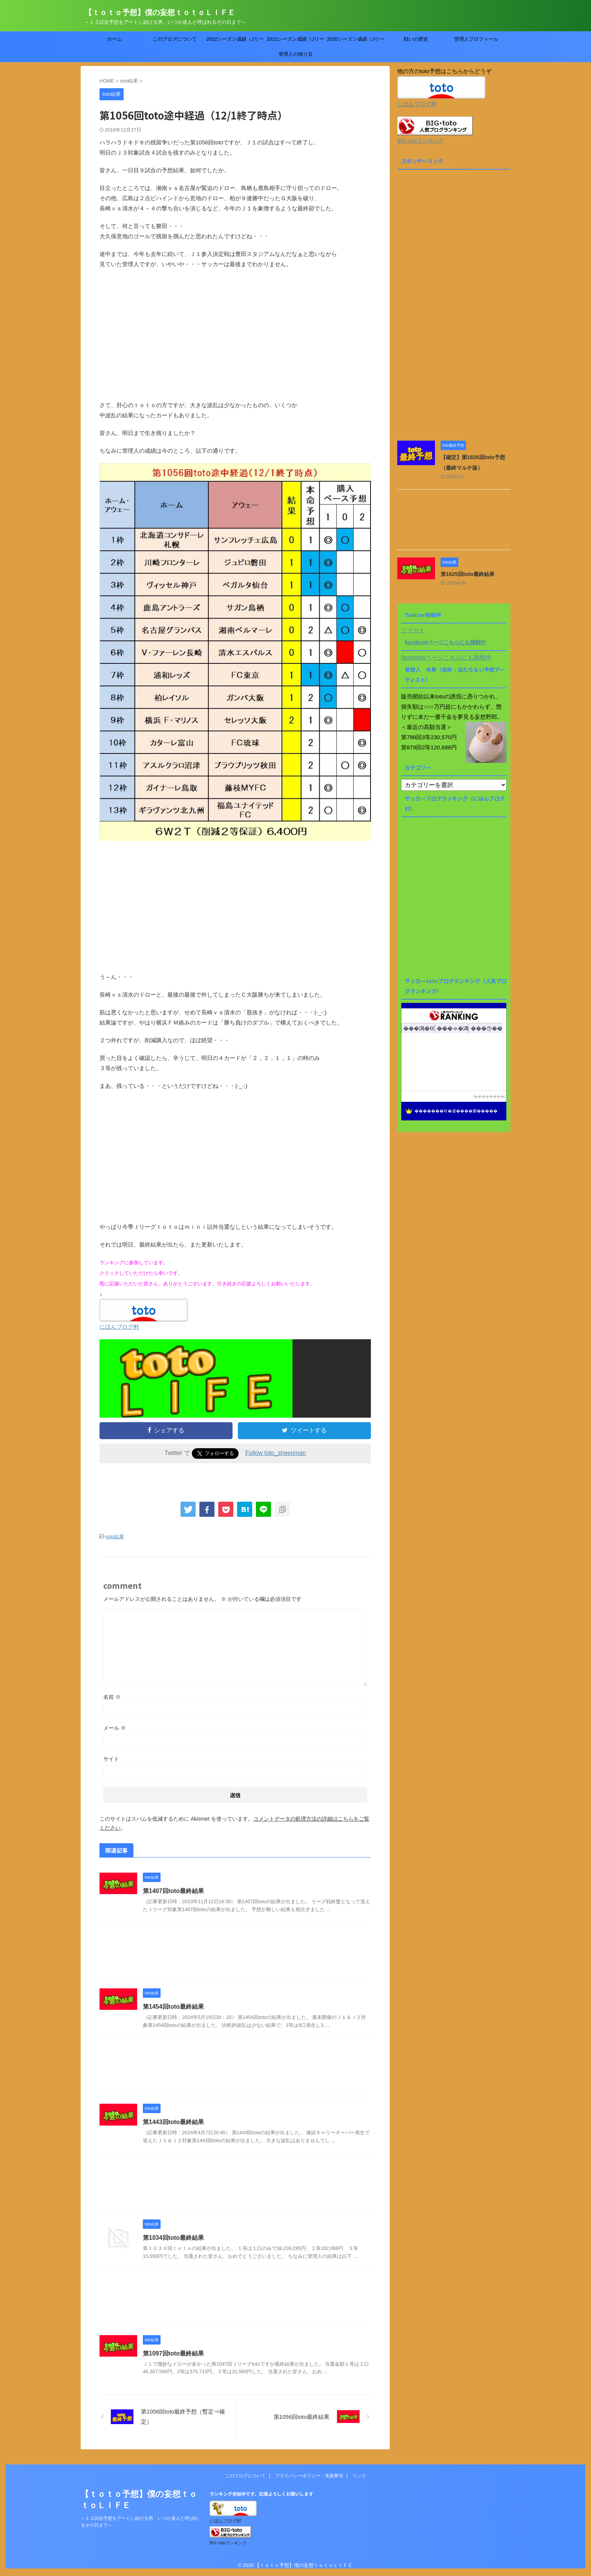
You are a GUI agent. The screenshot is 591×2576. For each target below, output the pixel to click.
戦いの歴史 (416, 39)
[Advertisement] (235, 339)
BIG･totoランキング (420, 141)
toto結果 (115, 1536)
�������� (489, 1096)
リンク (359, 2475)
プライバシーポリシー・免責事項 (309, 2475)
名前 (112, 1697)
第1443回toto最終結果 (173, 2122)
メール (114, 1728)
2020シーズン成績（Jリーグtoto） (355, 41)
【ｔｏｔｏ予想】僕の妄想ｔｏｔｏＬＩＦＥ (159, 12)
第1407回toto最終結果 (173, 1891)
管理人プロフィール (476, 39)
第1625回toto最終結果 (468, 574)
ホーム (114, 39)
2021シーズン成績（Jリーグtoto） (295, 41)
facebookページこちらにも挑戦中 (445, 642)
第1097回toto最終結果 (173, 2353)
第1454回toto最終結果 (173, 2006)
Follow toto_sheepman (275, 1453)
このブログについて (175, 39)
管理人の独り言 (296, 54)
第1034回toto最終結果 (173, 2237)
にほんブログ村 (119, 1326)
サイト (111, 1759)
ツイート (413, 630)
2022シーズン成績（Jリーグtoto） (234, 41)
